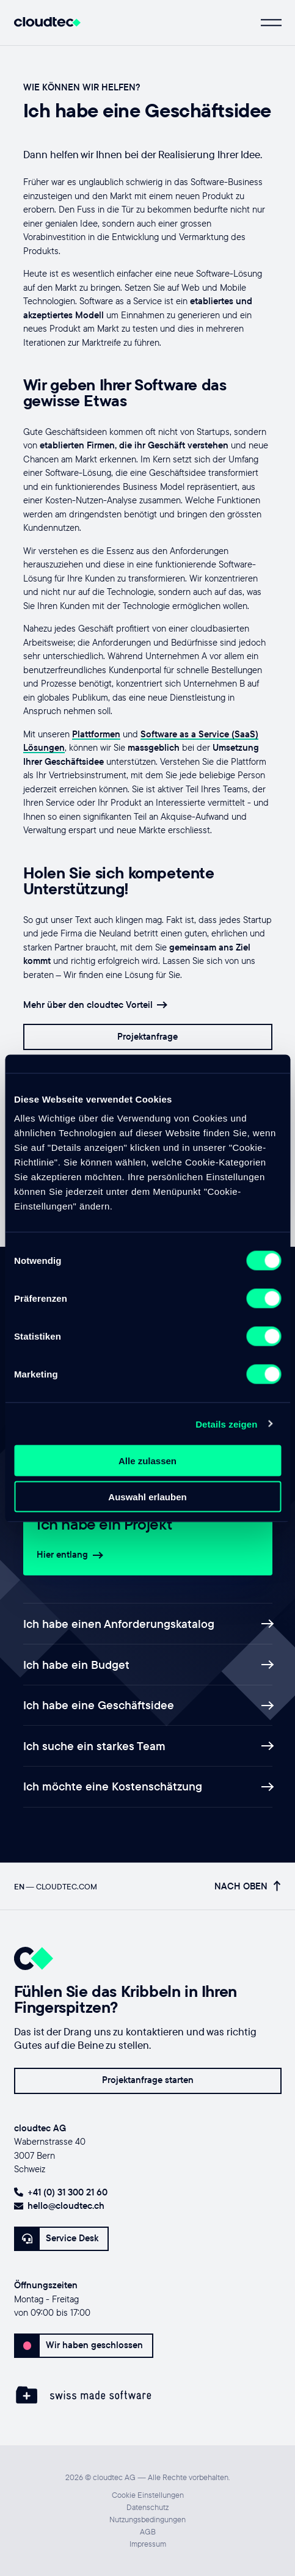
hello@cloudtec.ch (59, 2205)
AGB (148, 2531)
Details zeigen (226, 1423)
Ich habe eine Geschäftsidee (147, 1705)
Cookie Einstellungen (148, 2494)
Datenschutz (147, 2507)
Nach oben (246, 1886)
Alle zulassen (147, 1461)
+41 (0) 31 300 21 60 (61, 2192)
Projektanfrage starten (148, 2079)
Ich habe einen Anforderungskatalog (147, 1623)
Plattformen (96, 734)
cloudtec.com (66, 1886)
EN (19, 1886)
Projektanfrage (147, 1036)
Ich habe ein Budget (147, 1664)
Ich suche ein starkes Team (147, 1746)
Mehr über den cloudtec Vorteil (95, 1005)
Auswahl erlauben (147, 1496)
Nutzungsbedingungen (147, 2519)
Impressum (147, 2543)
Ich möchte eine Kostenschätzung (147, 1786)
